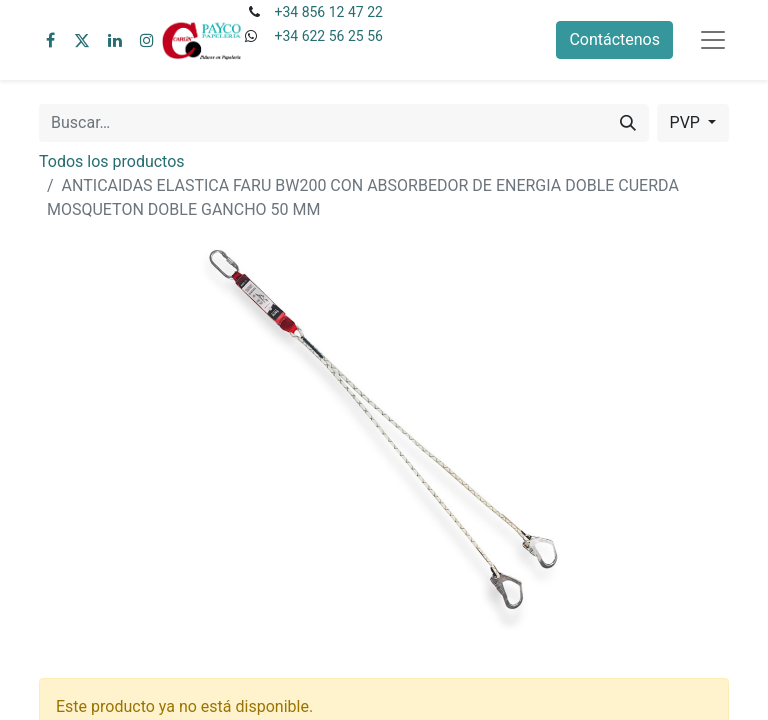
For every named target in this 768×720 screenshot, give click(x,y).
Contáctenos (614, 39)
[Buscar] (628, 123)
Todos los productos (112, 161)
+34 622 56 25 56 (328, 36)
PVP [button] (687, 122)
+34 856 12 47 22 (328, 12)
